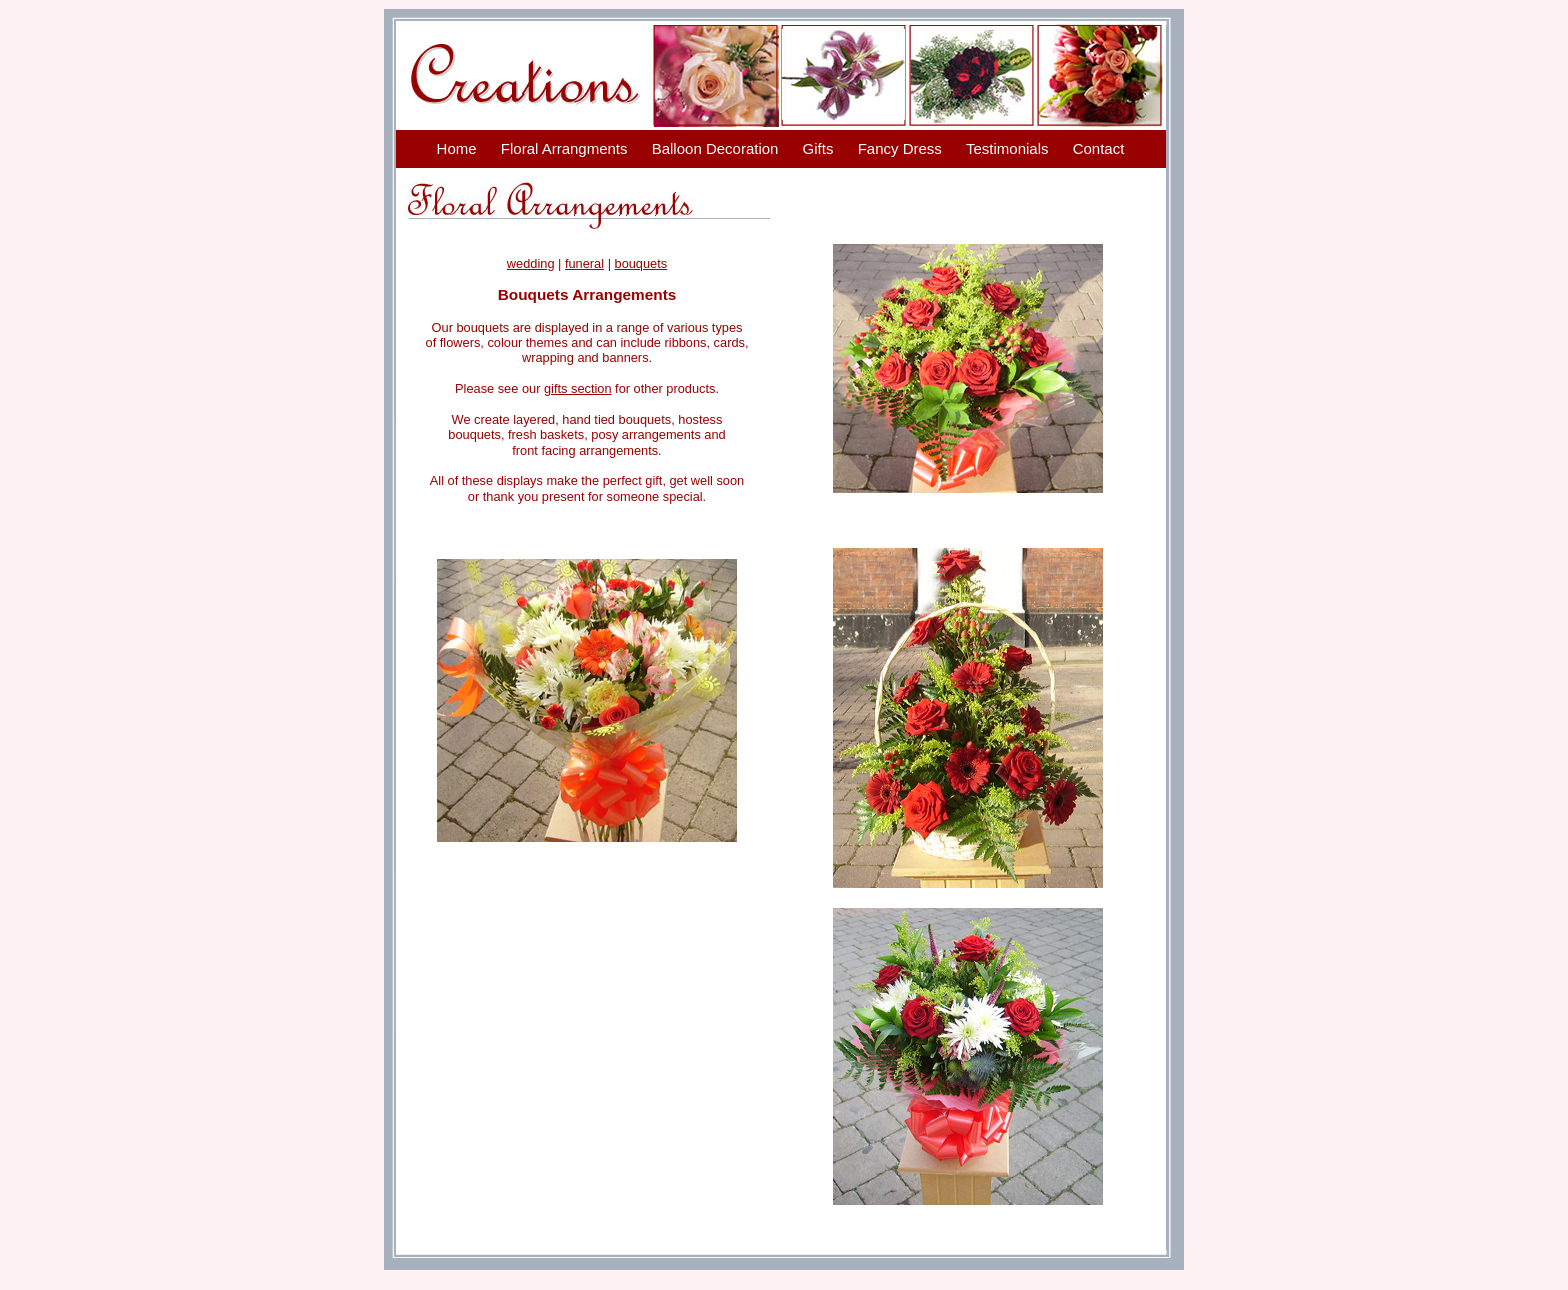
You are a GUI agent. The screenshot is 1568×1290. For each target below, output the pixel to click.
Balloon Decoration (715, 148)
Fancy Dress (900, 148)
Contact (1099, 148)
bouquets (641, 263)
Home (457, 148)
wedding (531, 263)
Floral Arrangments (564, 148)
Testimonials (1007, 148)
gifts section (578, 388)
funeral (584, 263)
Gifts (818, 148)
